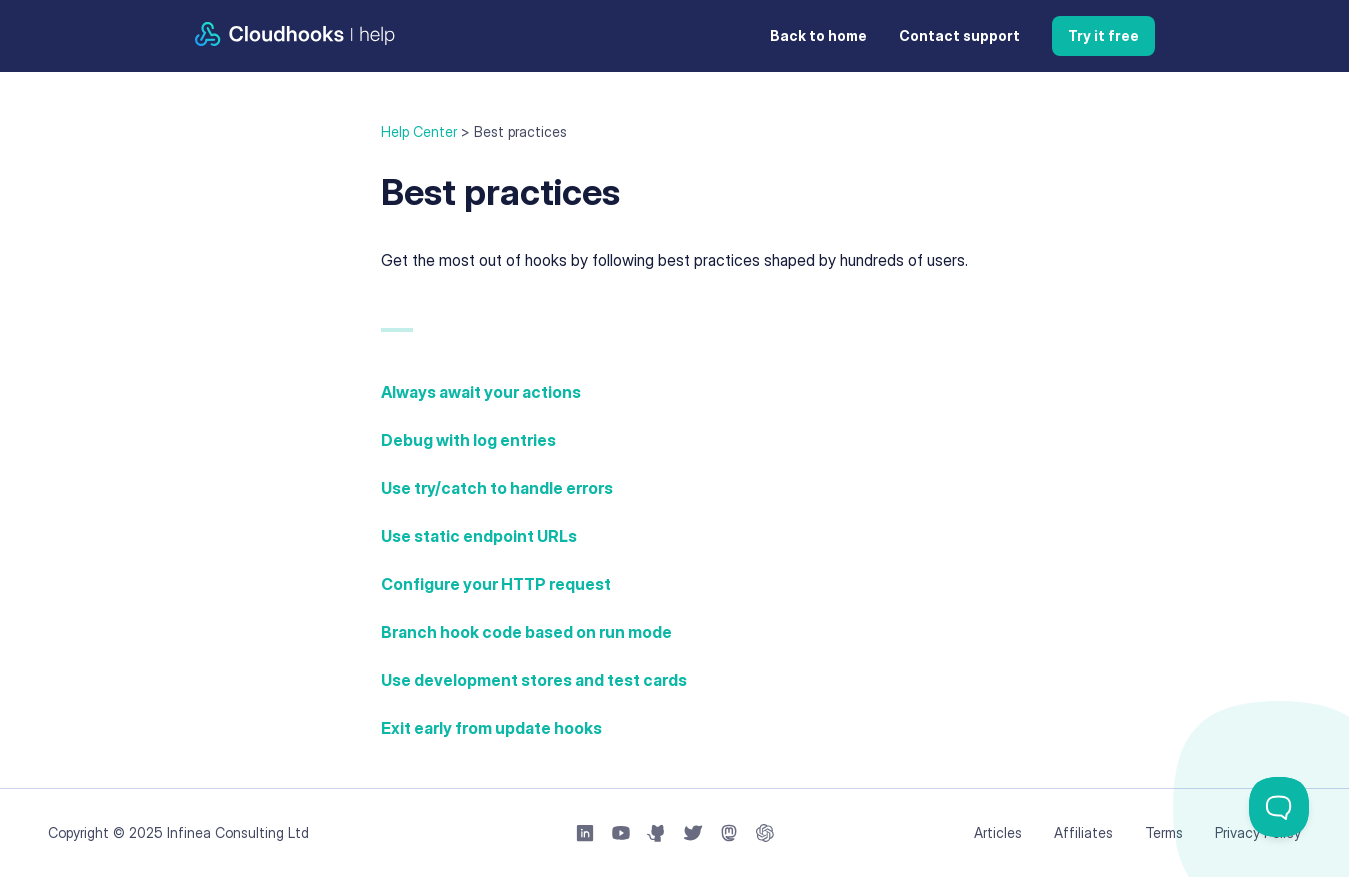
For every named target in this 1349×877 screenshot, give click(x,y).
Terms (1164, 832)
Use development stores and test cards (534, 680)
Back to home (818, 35)
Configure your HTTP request (496, 584)
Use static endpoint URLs (479, 536)
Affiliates (1083, 832)
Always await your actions (481, 392)
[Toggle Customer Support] (1279, 807)
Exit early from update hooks (491, 728)
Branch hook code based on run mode (526, 632)
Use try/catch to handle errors (497, 488)
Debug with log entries (468, 440)
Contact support (959, 35)
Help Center (419, 131)
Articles (998, 832)
